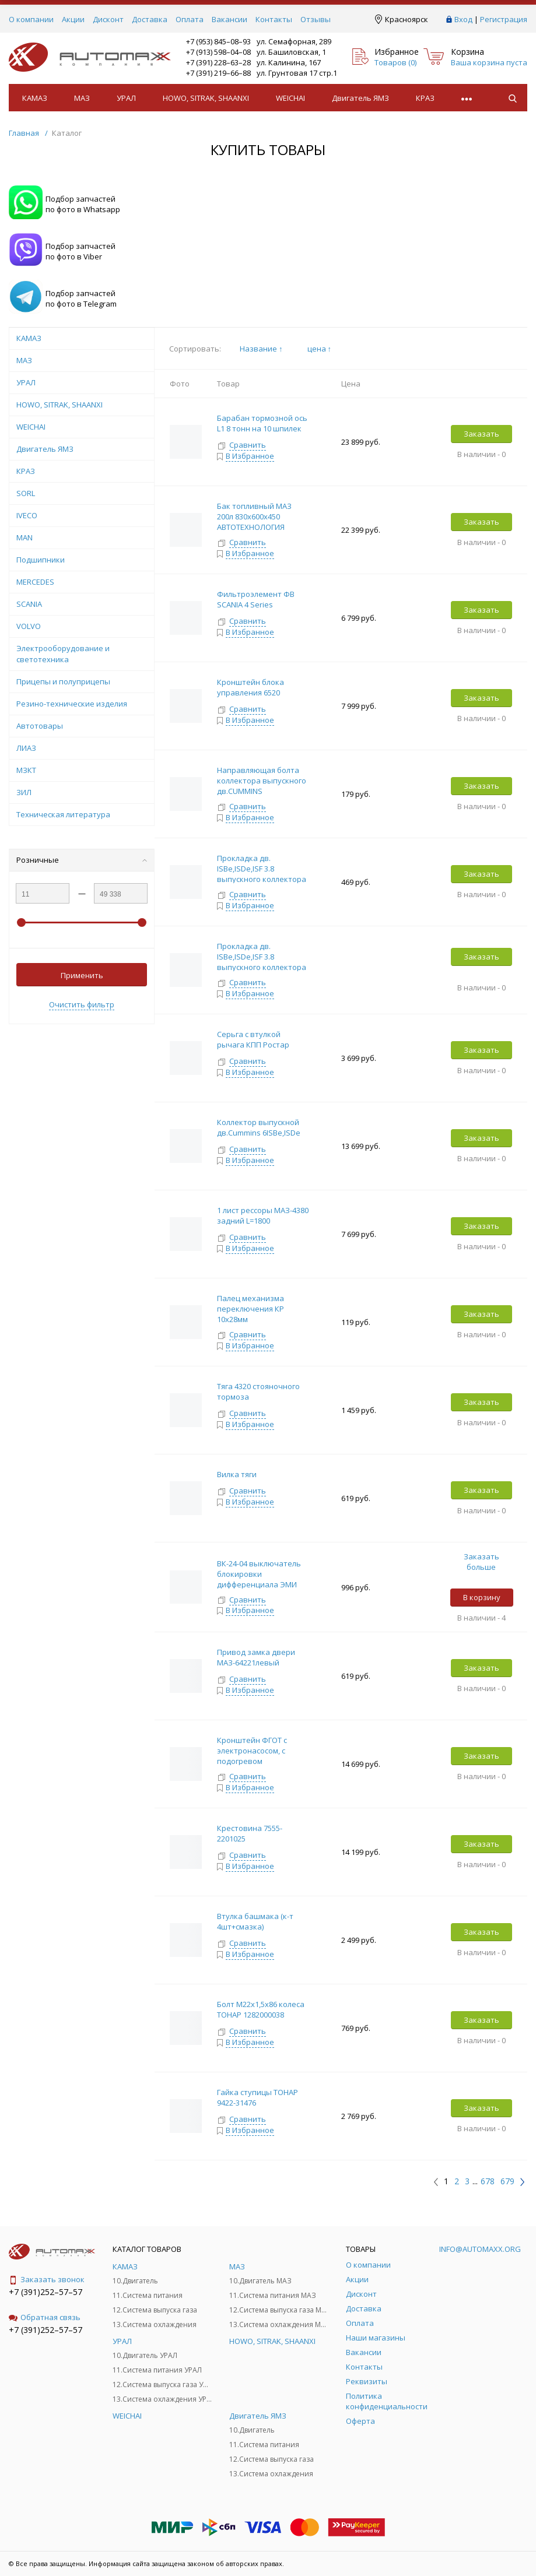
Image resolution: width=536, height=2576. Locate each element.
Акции (73, 19)
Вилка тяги (237, 1474)
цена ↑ (319, 348)
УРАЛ (126, 98)
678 (488, 2181)
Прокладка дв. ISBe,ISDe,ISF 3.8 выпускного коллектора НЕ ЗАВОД (261, 874)
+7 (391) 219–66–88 (218, 73)
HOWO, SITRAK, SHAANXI (206, 98)
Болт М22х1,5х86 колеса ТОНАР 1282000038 (260, 2009)
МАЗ (82, 98)
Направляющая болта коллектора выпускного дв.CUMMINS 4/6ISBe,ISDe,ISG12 (261, 786)
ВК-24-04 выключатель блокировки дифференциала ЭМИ (259, 1574)
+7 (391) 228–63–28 (218, 62)
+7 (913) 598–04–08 (218, 52)
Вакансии (229, 19)
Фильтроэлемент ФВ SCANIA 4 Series (256, 599)
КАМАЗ (34, 98)
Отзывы (315, 19)
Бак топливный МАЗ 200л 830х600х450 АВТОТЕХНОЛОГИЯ (254, 516)
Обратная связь (44, 2317)
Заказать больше (481, 1561)
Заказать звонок (47, 2279)
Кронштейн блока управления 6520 (250, 687)
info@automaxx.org (480, 2249)
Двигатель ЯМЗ (360, 98)
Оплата (190, 19)
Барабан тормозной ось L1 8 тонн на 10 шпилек (262, 423)
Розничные (81, 860)
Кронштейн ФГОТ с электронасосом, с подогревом (252, 1750)
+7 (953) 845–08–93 (218, 41)
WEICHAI (290, 98)
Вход (463, 19)
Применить (82, 975)
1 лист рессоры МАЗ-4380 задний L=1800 (263, 1215)
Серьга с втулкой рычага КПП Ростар (253, 1039)
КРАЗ (425, 98)
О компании (31, 19)
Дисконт (108, 19)
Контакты (273, 19)
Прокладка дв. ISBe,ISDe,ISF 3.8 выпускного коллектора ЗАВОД (261, 962)
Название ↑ (261, 348)
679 (507, 2181)
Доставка (149, 19)
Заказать (481, 433)
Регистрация (503, 19)
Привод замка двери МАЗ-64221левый (256, 1657)
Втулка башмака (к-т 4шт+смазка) (255, 1921)
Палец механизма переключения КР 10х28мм (250, 1308)
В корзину (481, 1597)
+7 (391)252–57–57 (45, 2291)
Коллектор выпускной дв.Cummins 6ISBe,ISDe (258, 1127)
